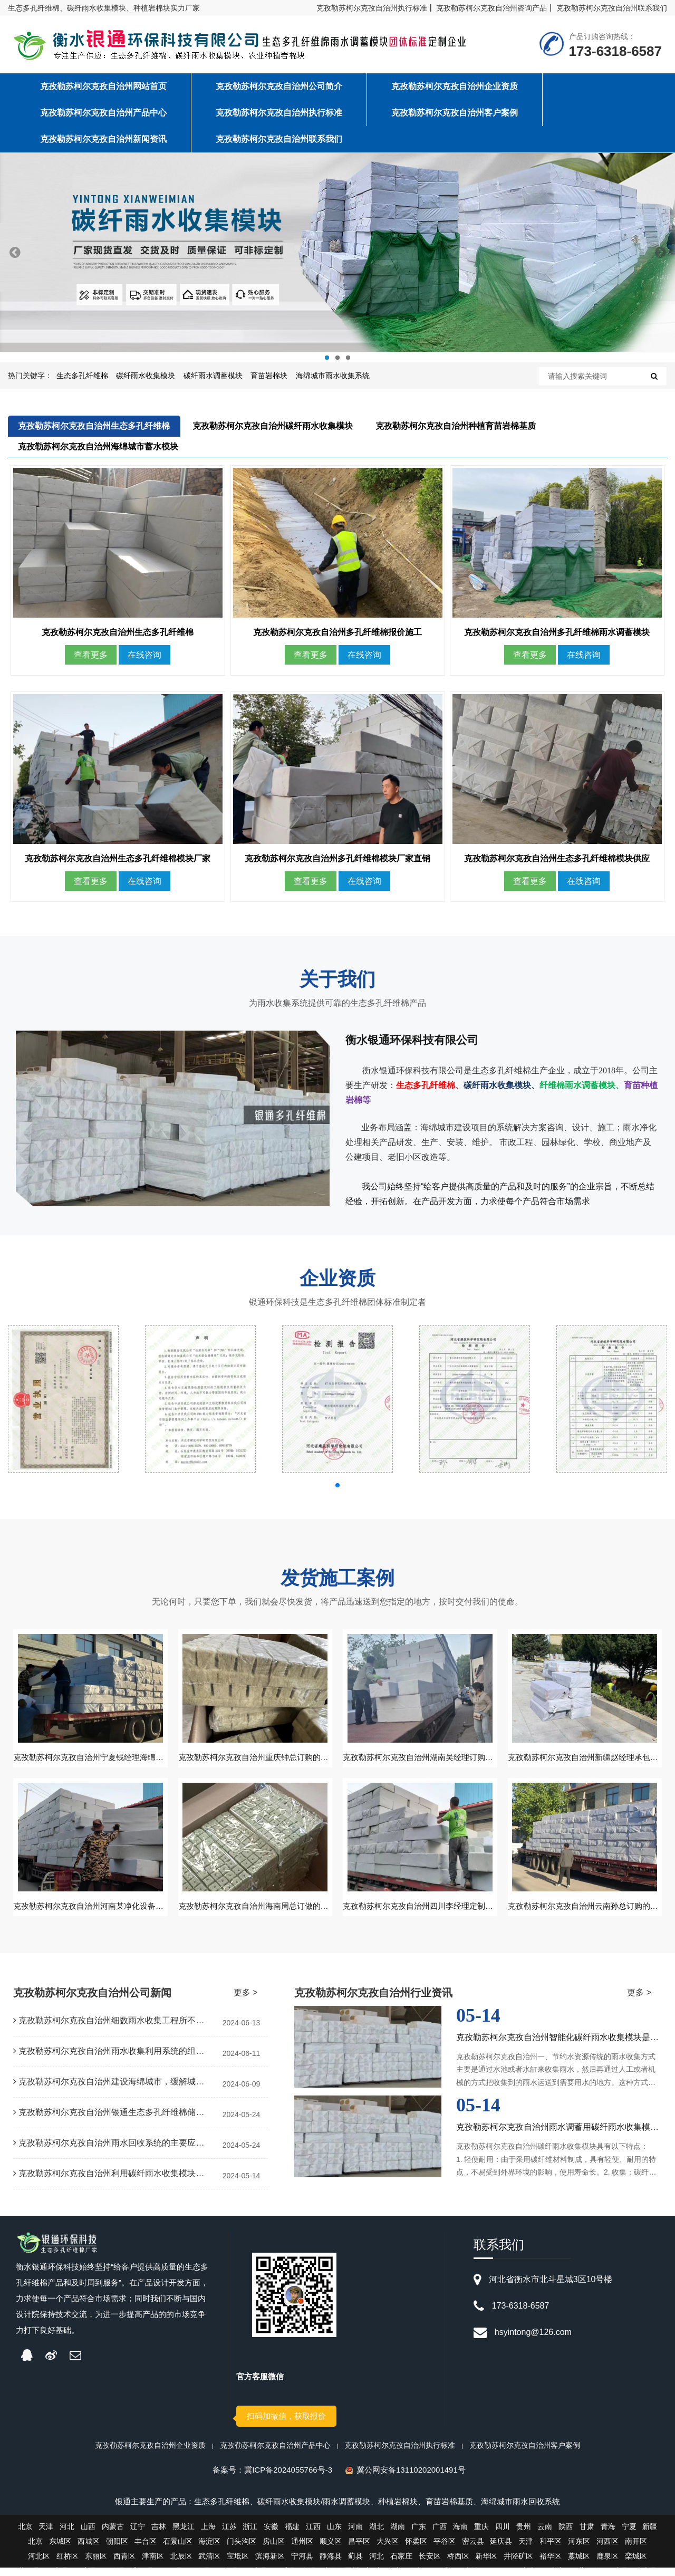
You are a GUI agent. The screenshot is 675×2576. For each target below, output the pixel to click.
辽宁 (137, 2535)
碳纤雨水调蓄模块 (213, 375)
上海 (208, 2535)
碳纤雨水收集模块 (145, 375)
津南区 (153, 2564)
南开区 (636, 2549)
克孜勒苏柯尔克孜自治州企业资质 (150, 2453)
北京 (25, 2535)
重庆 (481, 2535)
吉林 (158, 2535)
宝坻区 (238, 2564)
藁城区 (579, 2564)
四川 (502, 2535)
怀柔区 (416, 2549)
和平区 (550, 2549)
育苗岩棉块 (268, 375)
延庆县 (501, 2549)
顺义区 (331, 2549)
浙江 (250, 2535)
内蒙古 (113, 2535)
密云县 (473, 2549)
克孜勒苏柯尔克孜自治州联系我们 (611, 8)
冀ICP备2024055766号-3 (288, 2478)
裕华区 (550, 2564)
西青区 (124, 2564)
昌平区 (359, 2549)
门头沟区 (241, 2549)
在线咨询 (144, 659)
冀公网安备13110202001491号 (411, 2478)
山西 (88, 2535)
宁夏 (629, 2535)
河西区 (607, 2549)
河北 (67, 2535)
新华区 (486, 2564)
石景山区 (177, 2549)
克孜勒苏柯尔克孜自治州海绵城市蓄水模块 (98, 446)
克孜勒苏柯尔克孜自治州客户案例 (524, 2453)
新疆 (649, 2535)
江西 (313, 2535)
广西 (439, 2535)
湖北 (376, 2535)
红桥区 (67, 2564)
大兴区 (388, 2549)
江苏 (229, 2535)
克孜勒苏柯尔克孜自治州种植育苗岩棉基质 (455, 425)
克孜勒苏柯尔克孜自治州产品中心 (275, 2453)
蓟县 (355, 2564)
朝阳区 (117, 2549)
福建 (292, 2535)
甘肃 (587, 2535)
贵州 (523, 2535)
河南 (355, 2535)
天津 (45, 2535)
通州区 (302, 2549)
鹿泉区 (607, 2564)
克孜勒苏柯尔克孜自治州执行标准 (371, 8)
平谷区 (444, 2549)
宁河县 (302, 2564)
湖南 (397, 2535)
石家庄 (401, 2564)
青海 (608, 2535)
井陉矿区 (518, 2564)
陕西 (565, 2535)
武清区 (209, 2564)
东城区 (60, 2549)
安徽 (271, 2535)
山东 (334, 2535)
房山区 (274, 2549)
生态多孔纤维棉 (82, 375)
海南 (460, 2535)
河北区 (39, 2564)
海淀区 (209, 2549)
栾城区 (636, 2564)
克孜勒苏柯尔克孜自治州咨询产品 (491, 8)
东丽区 (96, 2564)
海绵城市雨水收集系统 (333, 375)
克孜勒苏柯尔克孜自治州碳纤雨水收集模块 (272, 425)
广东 (418, 2535)
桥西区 (458, 2564)
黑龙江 (183, 2535)
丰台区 (145, 2549)
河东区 (579, 2549)
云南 (544, 2535)
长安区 (430, 2564)
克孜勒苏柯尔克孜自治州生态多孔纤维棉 (94, 425)
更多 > (246, 2000)
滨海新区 (270, 2564)
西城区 (89, 2549)
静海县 (331, 2564)
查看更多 (91, 659)
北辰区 (181, 2564)
